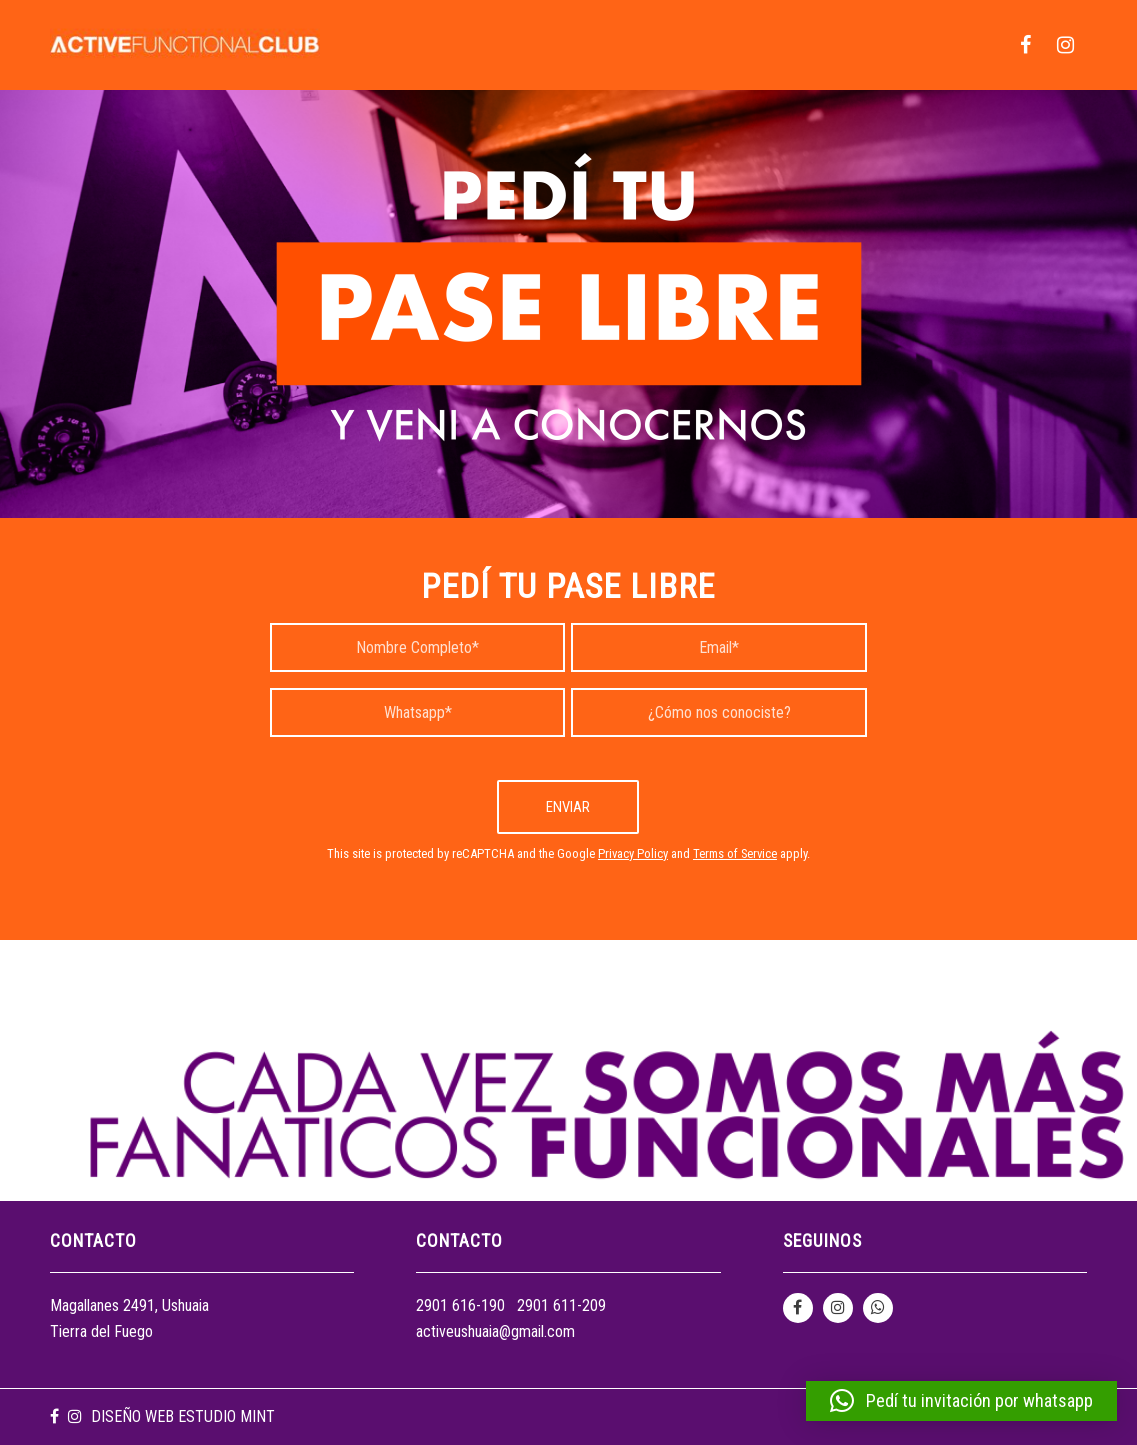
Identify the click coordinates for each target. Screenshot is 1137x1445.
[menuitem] (1025, 45)
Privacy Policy (633, 853)
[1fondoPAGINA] (569, 304)
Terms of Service (735, 853)
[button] (961, 1401)
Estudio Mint (226, 1416)
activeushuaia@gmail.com (495, 1331)
